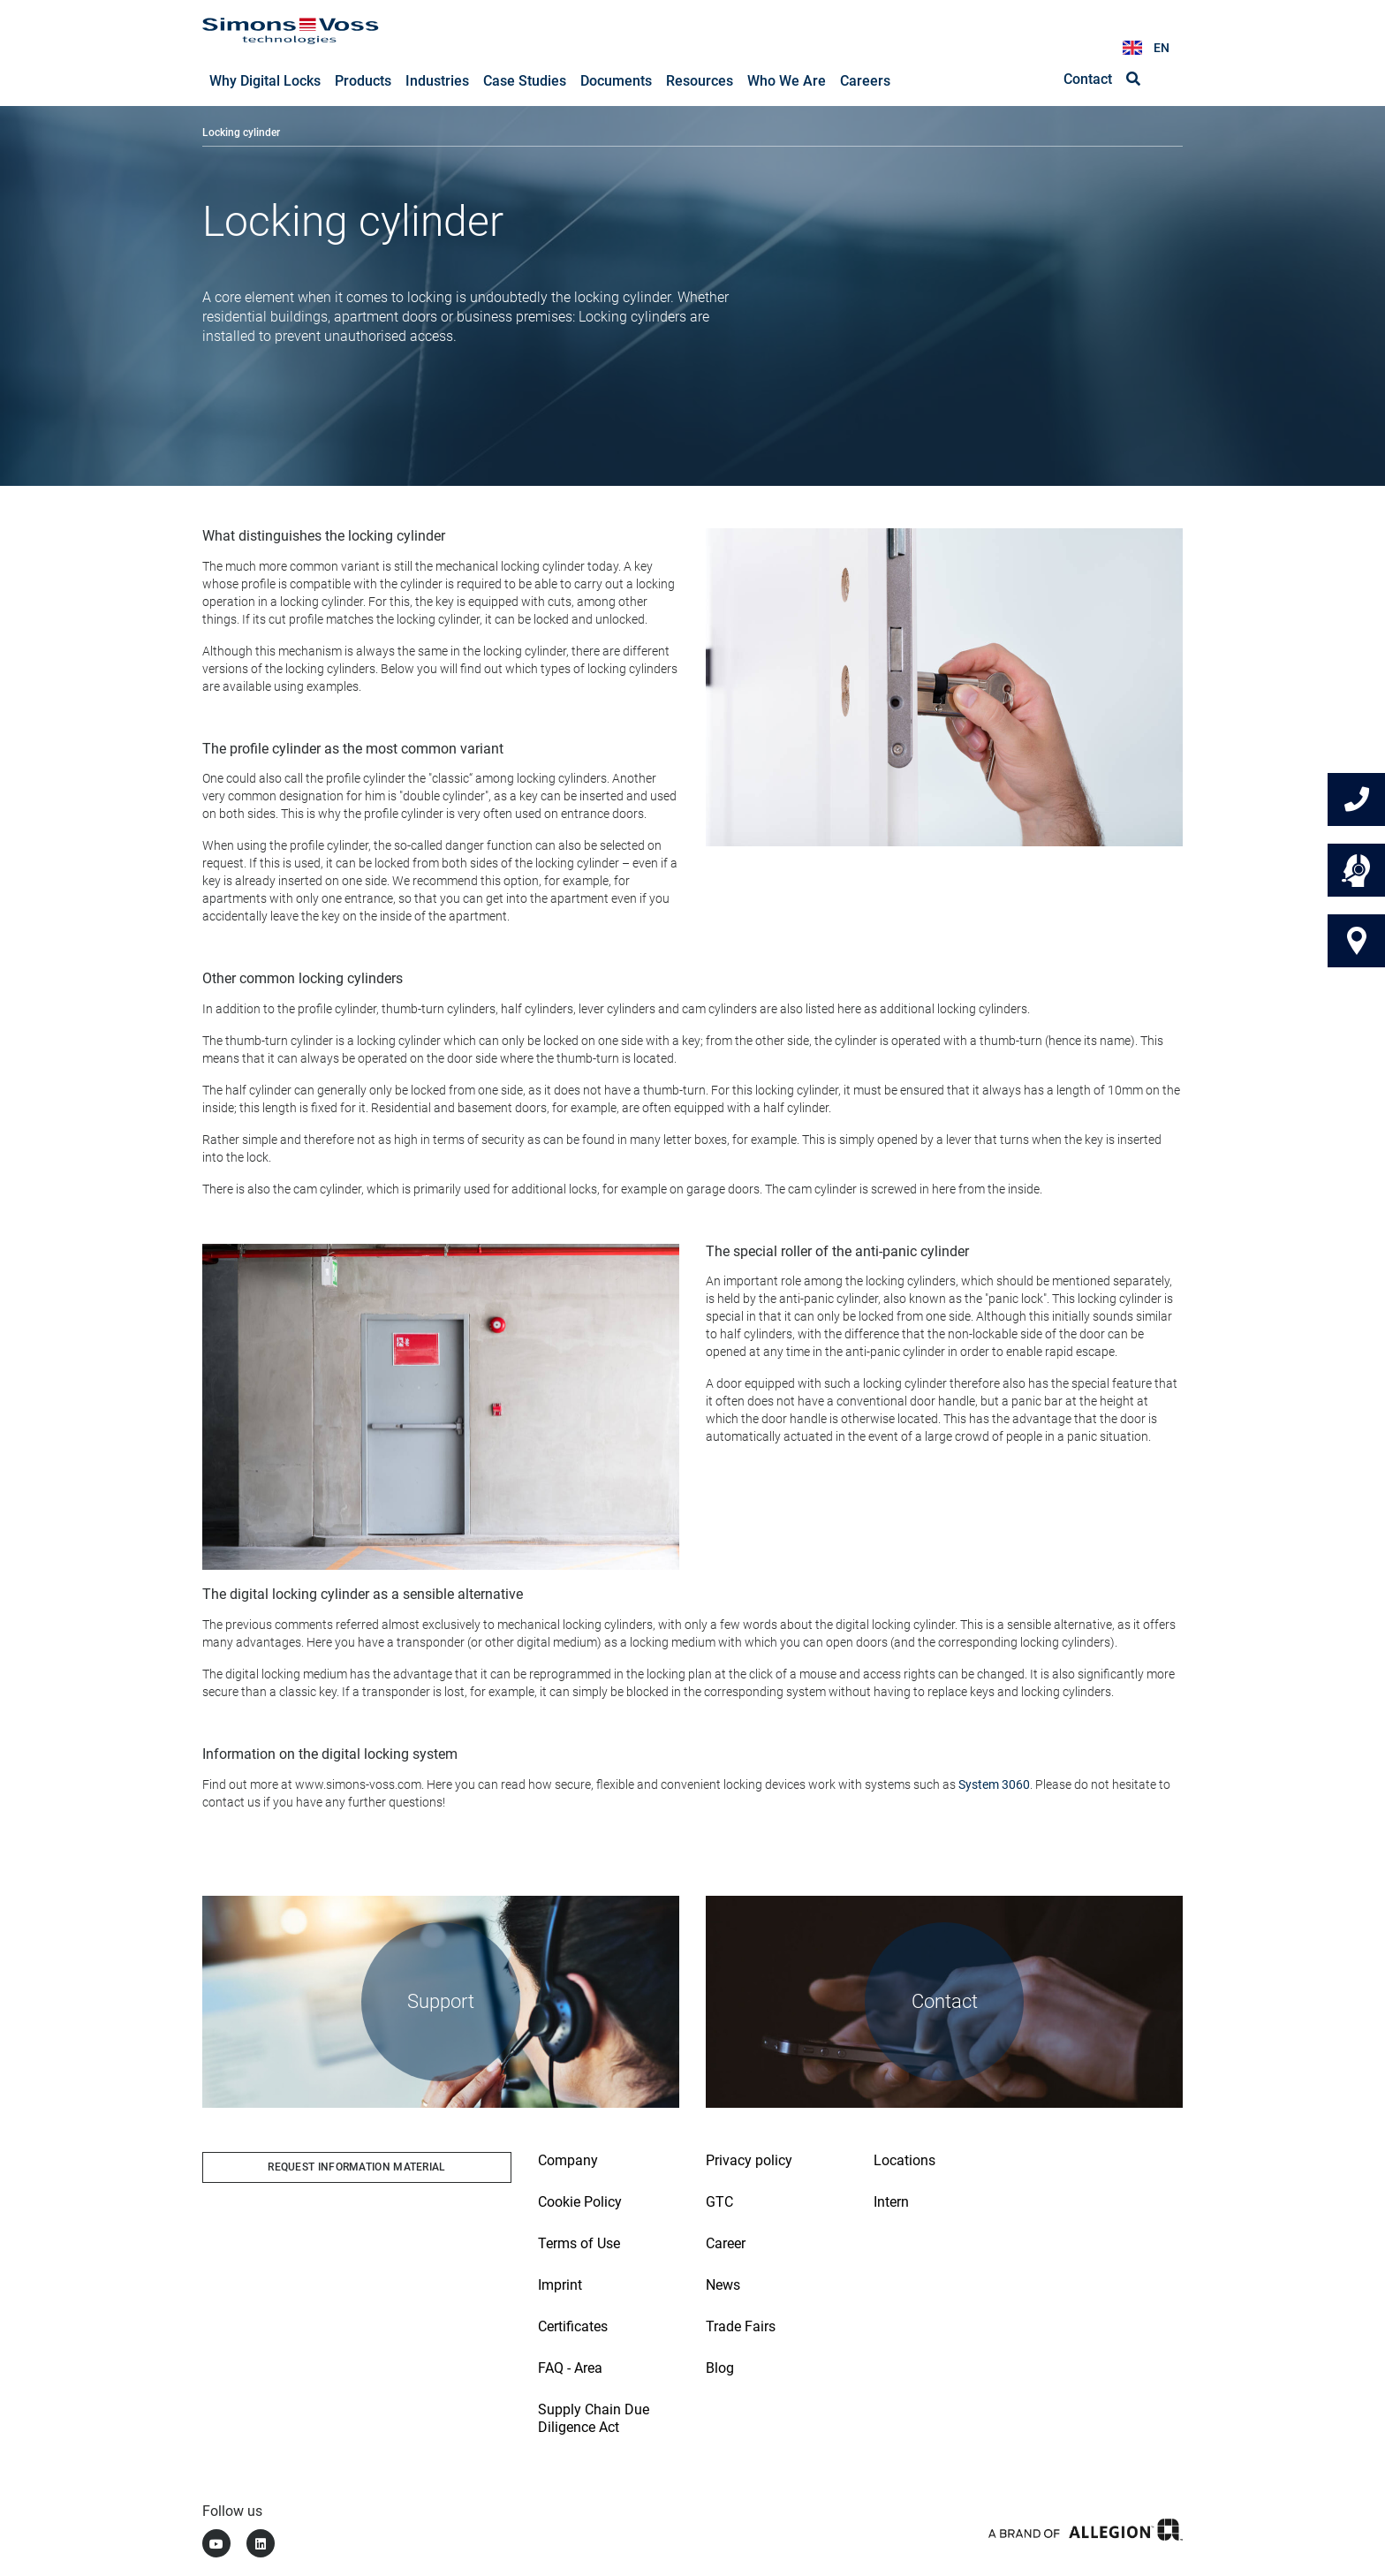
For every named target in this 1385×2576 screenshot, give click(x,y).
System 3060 (994, 1785)
